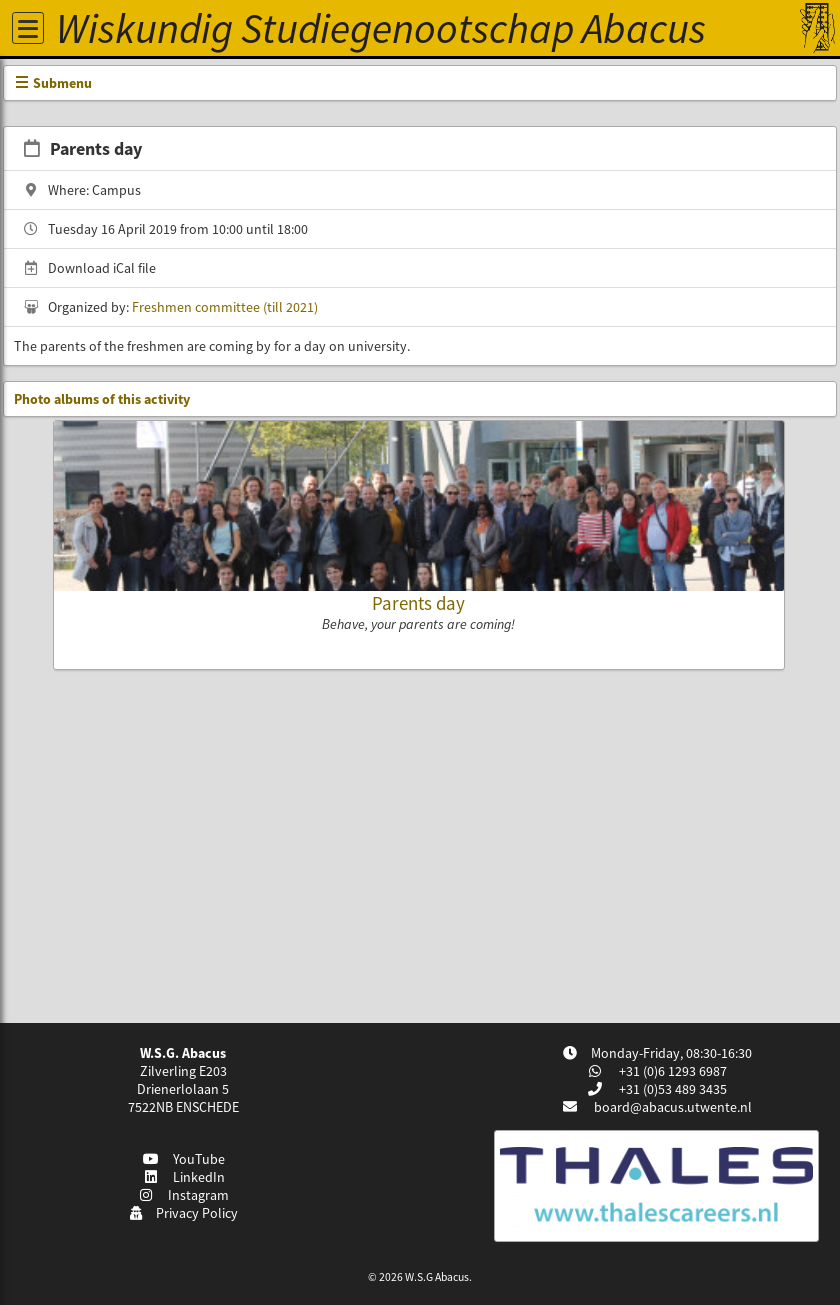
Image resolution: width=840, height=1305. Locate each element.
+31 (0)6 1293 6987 (671, 1071)
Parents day (418, 603)
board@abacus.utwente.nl (673, 1107)
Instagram (184, 1195)
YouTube (183, 1159)
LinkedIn (183, 1177)
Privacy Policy (183, 1213)
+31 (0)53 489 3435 (671, 1089)
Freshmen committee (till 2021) (225, 307)
